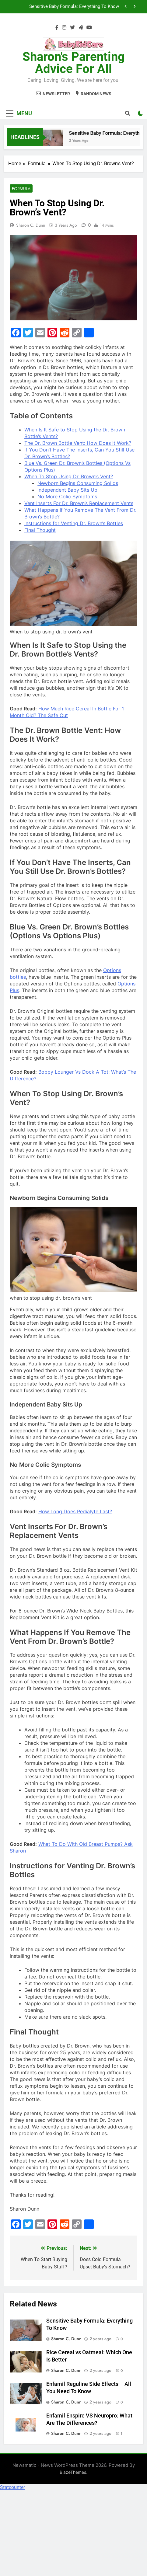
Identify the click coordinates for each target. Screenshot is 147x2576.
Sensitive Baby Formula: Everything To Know (74, 6)
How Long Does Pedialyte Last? (75, 1511)
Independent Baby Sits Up (67, 490)
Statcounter (12, 2487)
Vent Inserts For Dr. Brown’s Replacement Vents (78, 503)
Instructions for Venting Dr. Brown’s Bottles (73, 523)
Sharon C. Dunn (30, 225)
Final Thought (40, 530)
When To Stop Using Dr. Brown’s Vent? (68, 476)
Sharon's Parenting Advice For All (74, 63)
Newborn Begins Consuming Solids (77, 483)
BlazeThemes (73, 2472)
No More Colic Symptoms (67, 496)
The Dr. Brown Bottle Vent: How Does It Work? (77, 443)
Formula (21, 189)
